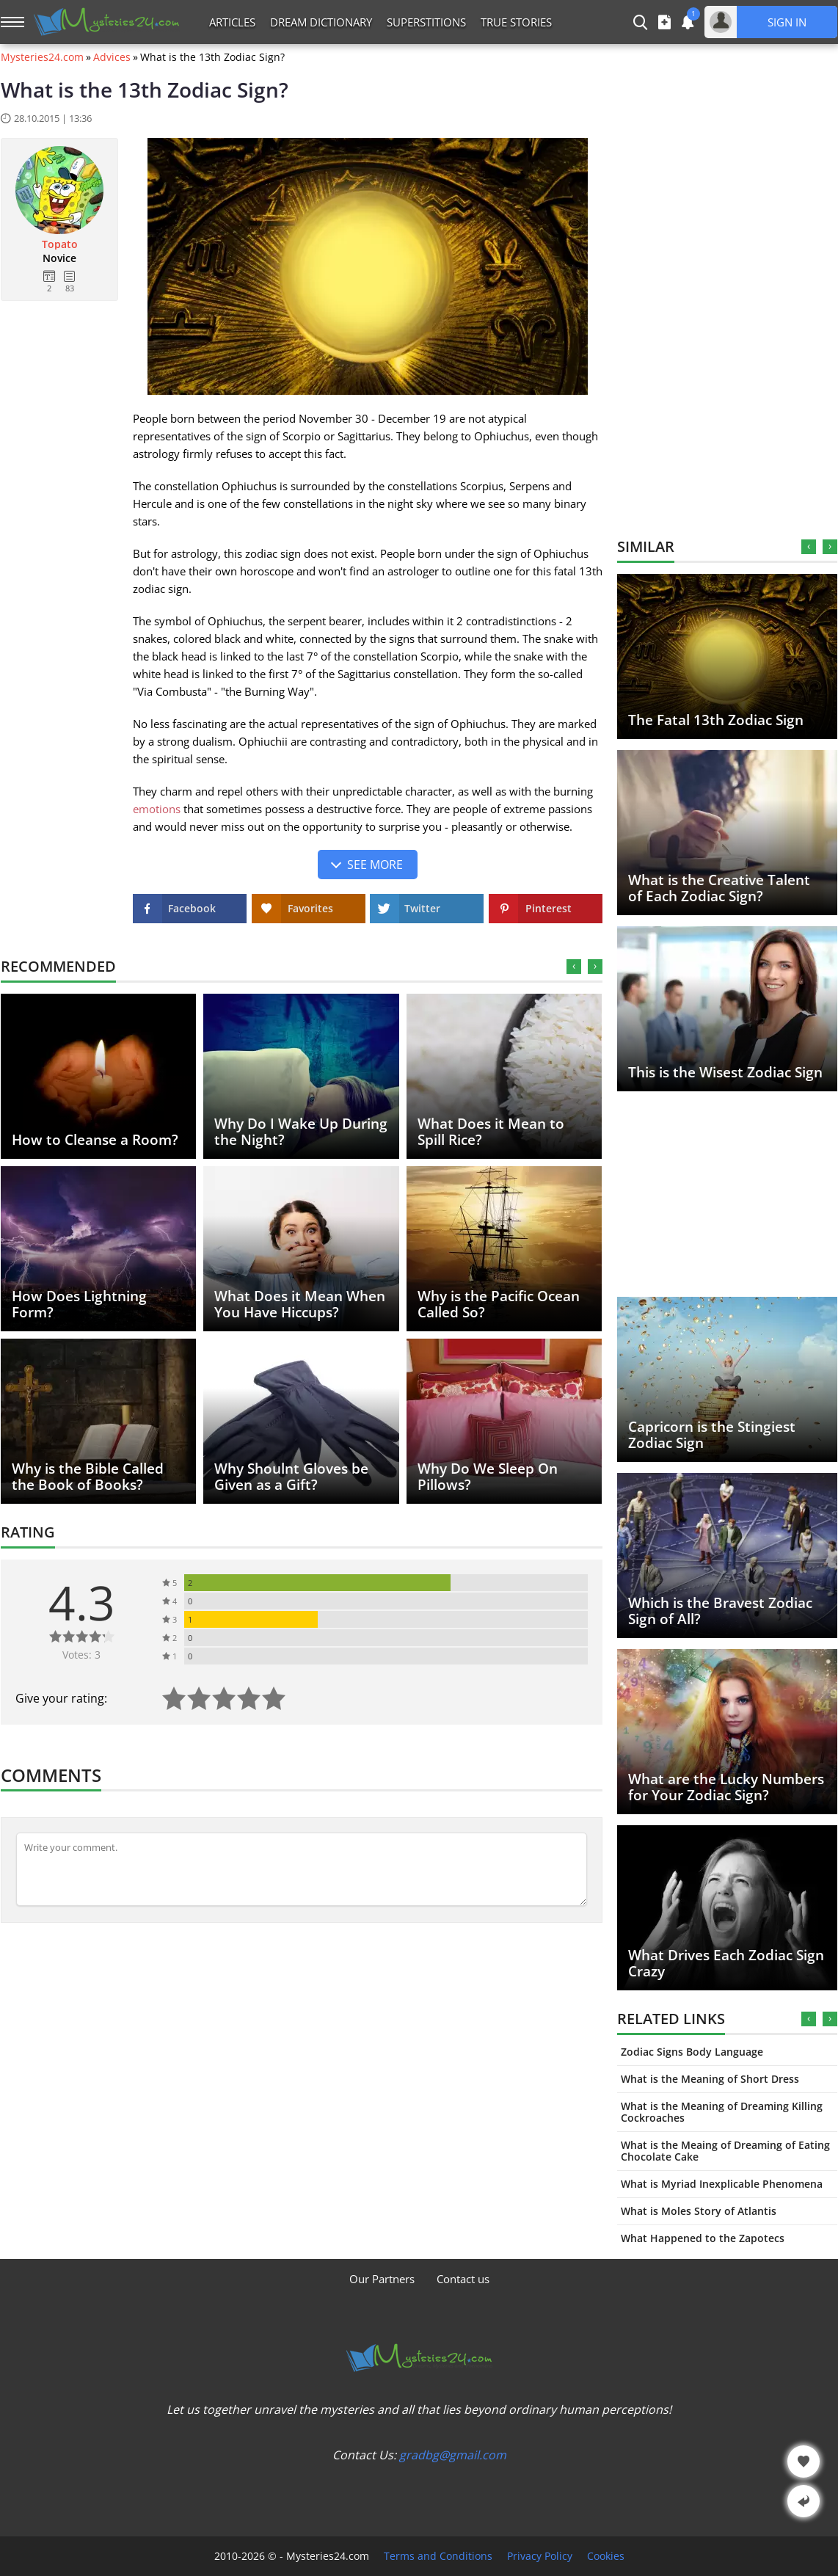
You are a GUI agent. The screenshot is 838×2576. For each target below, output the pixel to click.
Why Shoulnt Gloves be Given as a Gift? (291, 1476)
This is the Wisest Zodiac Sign (725, 1072)
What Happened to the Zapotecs (702, 2238)
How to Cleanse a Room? (95, 1139)
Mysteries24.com (42, 57)
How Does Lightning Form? (79, 1304)
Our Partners (382, 2278)
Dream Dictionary (321, 22)
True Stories (516, 22)
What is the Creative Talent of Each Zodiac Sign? (719, 888)
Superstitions (426, 22)
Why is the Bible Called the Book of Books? (88, 1476)
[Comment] (301, 1869)
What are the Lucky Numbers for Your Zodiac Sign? (726, 1787)
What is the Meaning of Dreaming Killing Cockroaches (722, 2112)
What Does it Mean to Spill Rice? (491, 1131)
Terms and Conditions (438, 2556)
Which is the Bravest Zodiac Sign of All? (720, 1611)
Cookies (605, 2556)
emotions (157, 808)
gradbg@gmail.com (452, 2455)
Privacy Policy (539, 2556)
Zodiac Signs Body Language (692, 2052)
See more (375, 864)
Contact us (463, 2278)
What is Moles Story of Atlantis (698, 2211)
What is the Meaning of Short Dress (710, 2079)
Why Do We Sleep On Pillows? (488, 1476)
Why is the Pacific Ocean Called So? (499, 1304)
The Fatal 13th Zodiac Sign (716, 719)
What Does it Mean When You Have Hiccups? (299, 1304)
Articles (232, 22)
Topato (60, 244)
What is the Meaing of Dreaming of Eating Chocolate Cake (725, 2151)
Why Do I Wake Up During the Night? (300, 1131)
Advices (112, 57)
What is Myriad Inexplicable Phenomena (722, 2184)
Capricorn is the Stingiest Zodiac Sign (711, 1434)
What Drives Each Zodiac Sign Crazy (726, 1963)
